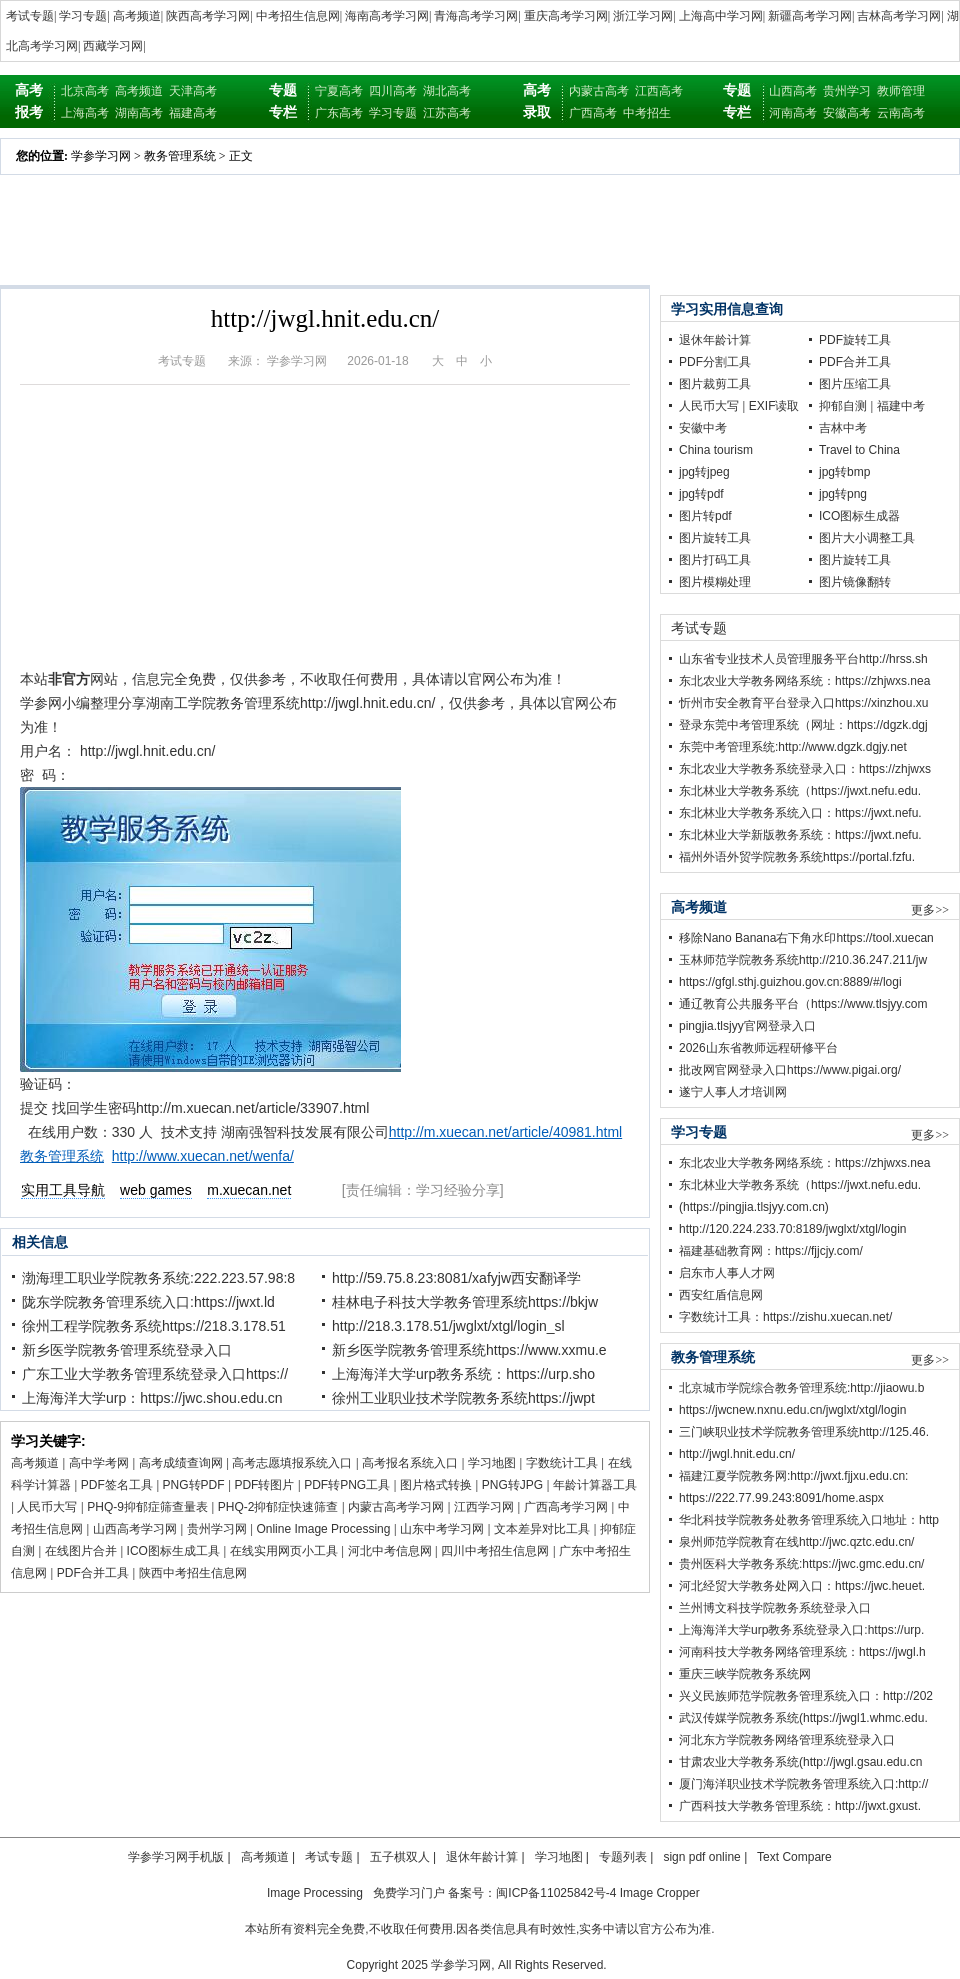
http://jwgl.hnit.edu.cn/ (737, 1454)
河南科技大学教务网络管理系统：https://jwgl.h (802, 1652)
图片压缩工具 (855, 384)
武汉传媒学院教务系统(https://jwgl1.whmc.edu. (803, 1718)
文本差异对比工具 (542, 1529)
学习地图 (492, 1463)
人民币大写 (47, 1507)
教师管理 (901, 91)
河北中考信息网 (390, 1551)
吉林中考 (843, 428)
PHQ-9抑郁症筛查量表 (147, 1507)
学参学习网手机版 (176, 1857)
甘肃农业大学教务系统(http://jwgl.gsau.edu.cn (800, 1762)
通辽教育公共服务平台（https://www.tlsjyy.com (803, 1004)
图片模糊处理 (715, 582)
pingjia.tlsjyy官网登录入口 (747, 1026)
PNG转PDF (194, 1485)
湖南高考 (139, 113)
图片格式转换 (436, 1485)
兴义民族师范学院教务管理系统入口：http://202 (806, 1696)
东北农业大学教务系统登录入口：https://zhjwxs (805, 769)
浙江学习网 (643, 16)
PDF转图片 (264, 1485)
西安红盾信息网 (721, 1295)
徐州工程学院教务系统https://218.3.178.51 (154, 1326)
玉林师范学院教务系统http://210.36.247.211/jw (803, 960)
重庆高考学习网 (566, 16)
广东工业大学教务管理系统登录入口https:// (155, 1374)
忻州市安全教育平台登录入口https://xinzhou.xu (803, 703)
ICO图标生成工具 (173, 1551)
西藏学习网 (113, 46)
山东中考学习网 (442, 1529)
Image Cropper (660, 1893)
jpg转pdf (701, 494)
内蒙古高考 (599, 91)
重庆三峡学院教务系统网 (745, 1674)
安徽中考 (703, 428)
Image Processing (315, 1893)
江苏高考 (447, 113)
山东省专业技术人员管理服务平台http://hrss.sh (803, 659)
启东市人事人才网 (727, 1273)
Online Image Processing (323, 1529)
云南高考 (901, 113)
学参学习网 (101, 156)
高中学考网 (99, 1463)
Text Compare (794, 1857)
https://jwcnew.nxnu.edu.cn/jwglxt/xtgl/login (792, 1410)
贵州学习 (847, 91)
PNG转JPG (512, 1485)
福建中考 (901, 406)
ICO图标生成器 (859, 516)
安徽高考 (847, 113)
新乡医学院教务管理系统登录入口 (127, 1350)
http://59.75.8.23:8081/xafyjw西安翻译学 (456, 1278)
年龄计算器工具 (595, 1485)
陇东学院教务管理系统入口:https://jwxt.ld (148, 1302)
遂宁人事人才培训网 (733, 1092)
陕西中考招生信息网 (193, 1573)
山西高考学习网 (135, 1529)
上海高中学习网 (721, 16)
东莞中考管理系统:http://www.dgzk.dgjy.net (793, 747)
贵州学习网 (217, 1529)
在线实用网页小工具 (284, 1551)
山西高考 (793, 91)
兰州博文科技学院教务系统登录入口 (775, 1608)
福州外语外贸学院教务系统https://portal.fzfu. (797, 857)
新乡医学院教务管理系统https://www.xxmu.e (469, 1350)
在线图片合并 (81, 1551)
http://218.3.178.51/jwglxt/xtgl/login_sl (448, 1326)
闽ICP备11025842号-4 (556, 1893)
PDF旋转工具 (855, 340)
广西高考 (593, 113)
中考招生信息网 (298, 16)
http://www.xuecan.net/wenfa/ (203, 1156)
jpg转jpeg (704, 472)
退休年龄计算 (715, 340)
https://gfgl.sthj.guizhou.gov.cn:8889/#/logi (790, 982)
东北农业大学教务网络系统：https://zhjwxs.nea (804, 681)
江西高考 (659, 91)
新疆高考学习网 (810, 16)
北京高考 (85, 91)
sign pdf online (701, 1857)
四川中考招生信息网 (495, 1551)
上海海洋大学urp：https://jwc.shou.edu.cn (152, 1398)
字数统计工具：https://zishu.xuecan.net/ (785, 1317)
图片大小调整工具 (867, 538)
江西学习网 (484, 1507)
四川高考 (393, 91)
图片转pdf (705, 516)
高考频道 (137, 16)
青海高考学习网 (476, 16)
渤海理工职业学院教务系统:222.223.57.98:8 (158, 1278)
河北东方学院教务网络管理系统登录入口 (787, 1740)
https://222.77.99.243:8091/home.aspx (781, 1498)
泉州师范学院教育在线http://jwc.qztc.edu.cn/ (796, 1542)
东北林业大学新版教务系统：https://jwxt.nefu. (800, 835)
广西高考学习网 (566, 1507)
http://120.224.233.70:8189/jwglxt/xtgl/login (793, 1229)
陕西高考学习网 (208, 16)
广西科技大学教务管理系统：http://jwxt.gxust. (800, 1806)
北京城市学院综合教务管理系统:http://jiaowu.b (801, 1388)
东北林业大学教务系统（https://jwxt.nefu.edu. (800, 791)
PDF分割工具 (715, 362)
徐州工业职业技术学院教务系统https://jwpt (463, 1398)
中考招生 (647, 113)
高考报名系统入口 (410, 1463)
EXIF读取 (774, 406)
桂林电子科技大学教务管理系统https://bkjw (465, 1302)
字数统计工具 (562, 1463)
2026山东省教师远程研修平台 (758, 1048)
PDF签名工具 (117, 1485)
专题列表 (623, 1857)
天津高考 (193, 91)
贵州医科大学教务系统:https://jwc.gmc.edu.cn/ (801, 1564)
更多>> (930, 910)
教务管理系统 (180, 156)
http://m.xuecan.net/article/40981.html (505, 1132)
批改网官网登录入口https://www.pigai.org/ (790, 1070)
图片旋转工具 (715, 538)
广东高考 (339, 113)
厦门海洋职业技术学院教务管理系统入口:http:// (803, 1784)
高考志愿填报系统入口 (292, 1463)
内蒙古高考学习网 (396, 1507)
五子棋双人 (400, 1857)
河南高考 (793, 113)
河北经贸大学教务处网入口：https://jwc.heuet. (802, 1586)
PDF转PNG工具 (347, 1485)
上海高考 (85, 113)
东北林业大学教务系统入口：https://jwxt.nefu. (800, 813)
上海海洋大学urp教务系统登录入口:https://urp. (801, 1630)
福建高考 (193, 113)
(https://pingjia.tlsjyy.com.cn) (754, 1207)
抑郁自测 (843, 406)
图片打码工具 (715, 560)
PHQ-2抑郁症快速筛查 (278, 1507)
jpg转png (843, 494)
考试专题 (30, 16)
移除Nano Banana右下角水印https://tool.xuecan (806, 938)
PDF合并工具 (93, 1573)
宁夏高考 (339, 91)
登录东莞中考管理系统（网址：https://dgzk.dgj (803, 725)
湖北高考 (447, 91)
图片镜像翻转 (855, 582)
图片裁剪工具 (715, 384)
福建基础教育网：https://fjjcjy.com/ (771, 1251)
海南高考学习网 (387, 16)
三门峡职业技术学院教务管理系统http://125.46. (804, 1432)
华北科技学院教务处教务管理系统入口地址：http (809, 1520)
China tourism (716, 450)
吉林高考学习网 (899, 16)
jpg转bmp (844, 472)
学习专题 (83, 16)
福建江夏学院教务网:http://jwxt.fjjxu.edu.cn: (793, 1476)
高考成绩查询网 (181, 1463)
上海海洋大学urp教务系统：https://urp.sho (463, 1374)
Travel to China (859, 450)
